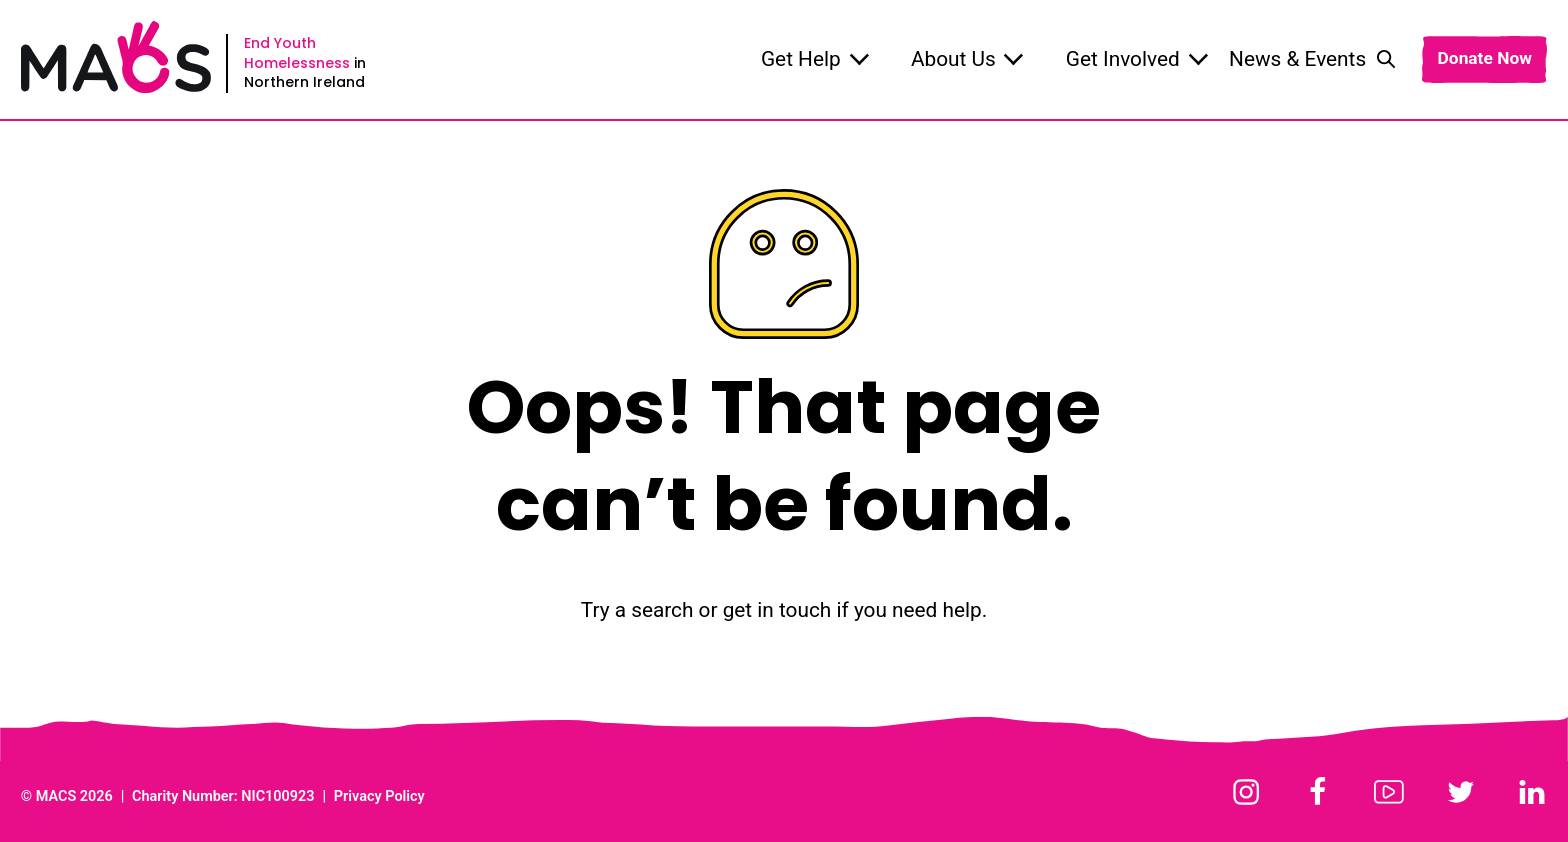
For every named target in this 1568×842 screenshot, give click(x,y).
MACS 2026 (74, 796)
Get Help (815, 59)
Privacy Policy (379, 796)
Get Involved (1137, 59)
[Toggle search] (1386, 59)
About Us (967, 59)
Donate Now (1484, 59)
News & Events (1297, 59)
